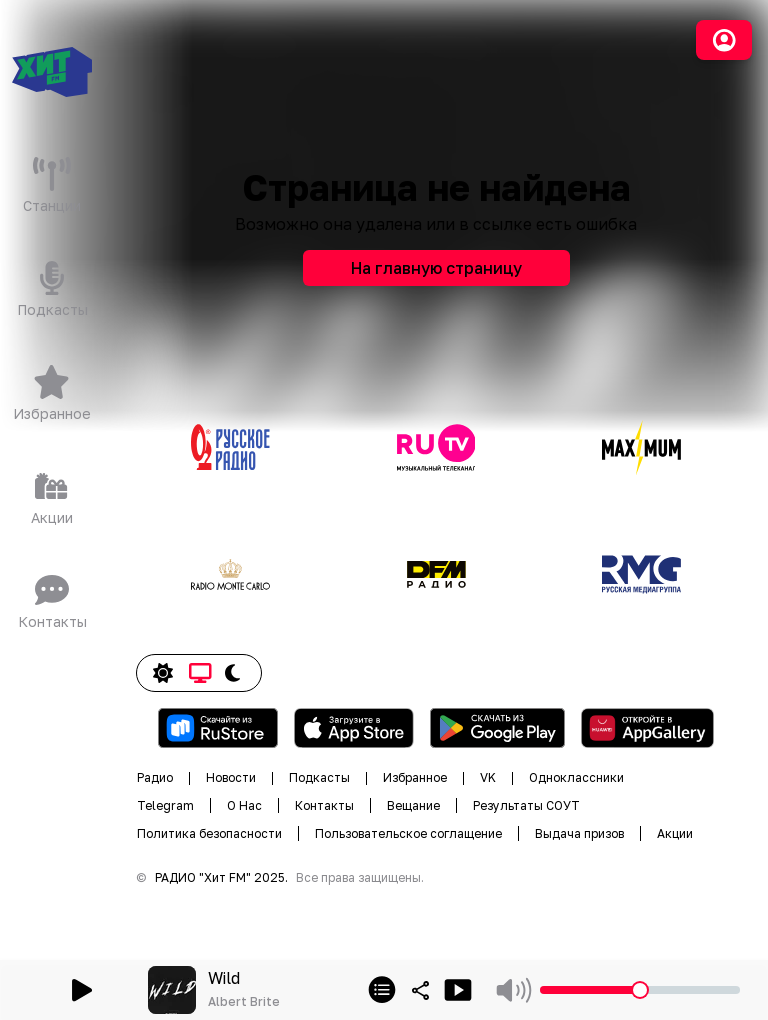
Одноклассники (576, 777)
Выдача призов (579, 833)
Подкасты (319, 777)
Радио (155, 777)
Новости (231, 777)
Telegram (165, 805)
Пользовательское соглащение (408, 833)
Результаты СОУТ (526, 805)
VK (488, 777)
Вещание (413, 805)
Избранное (415, 777)
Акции (675, 833)
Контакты (324, 805)
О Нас (244, 805)
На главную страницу (436, 268)
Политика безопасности (209, 833)
